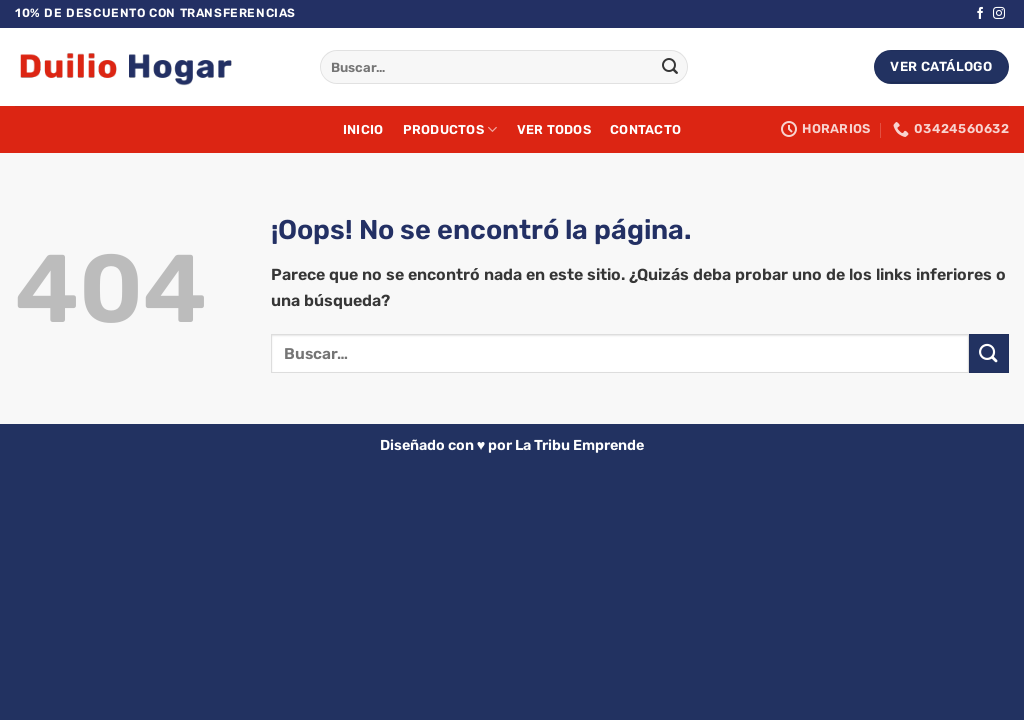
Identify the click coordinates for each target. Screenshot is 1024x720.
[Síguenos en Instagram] (999, 14)
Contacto (645, 129)
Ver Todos (554, 129)
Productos (450, 129)
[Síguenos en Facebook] (980, 14)
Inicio (363, 129)
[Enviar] (670, 67)
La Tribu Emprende (579, 445)
